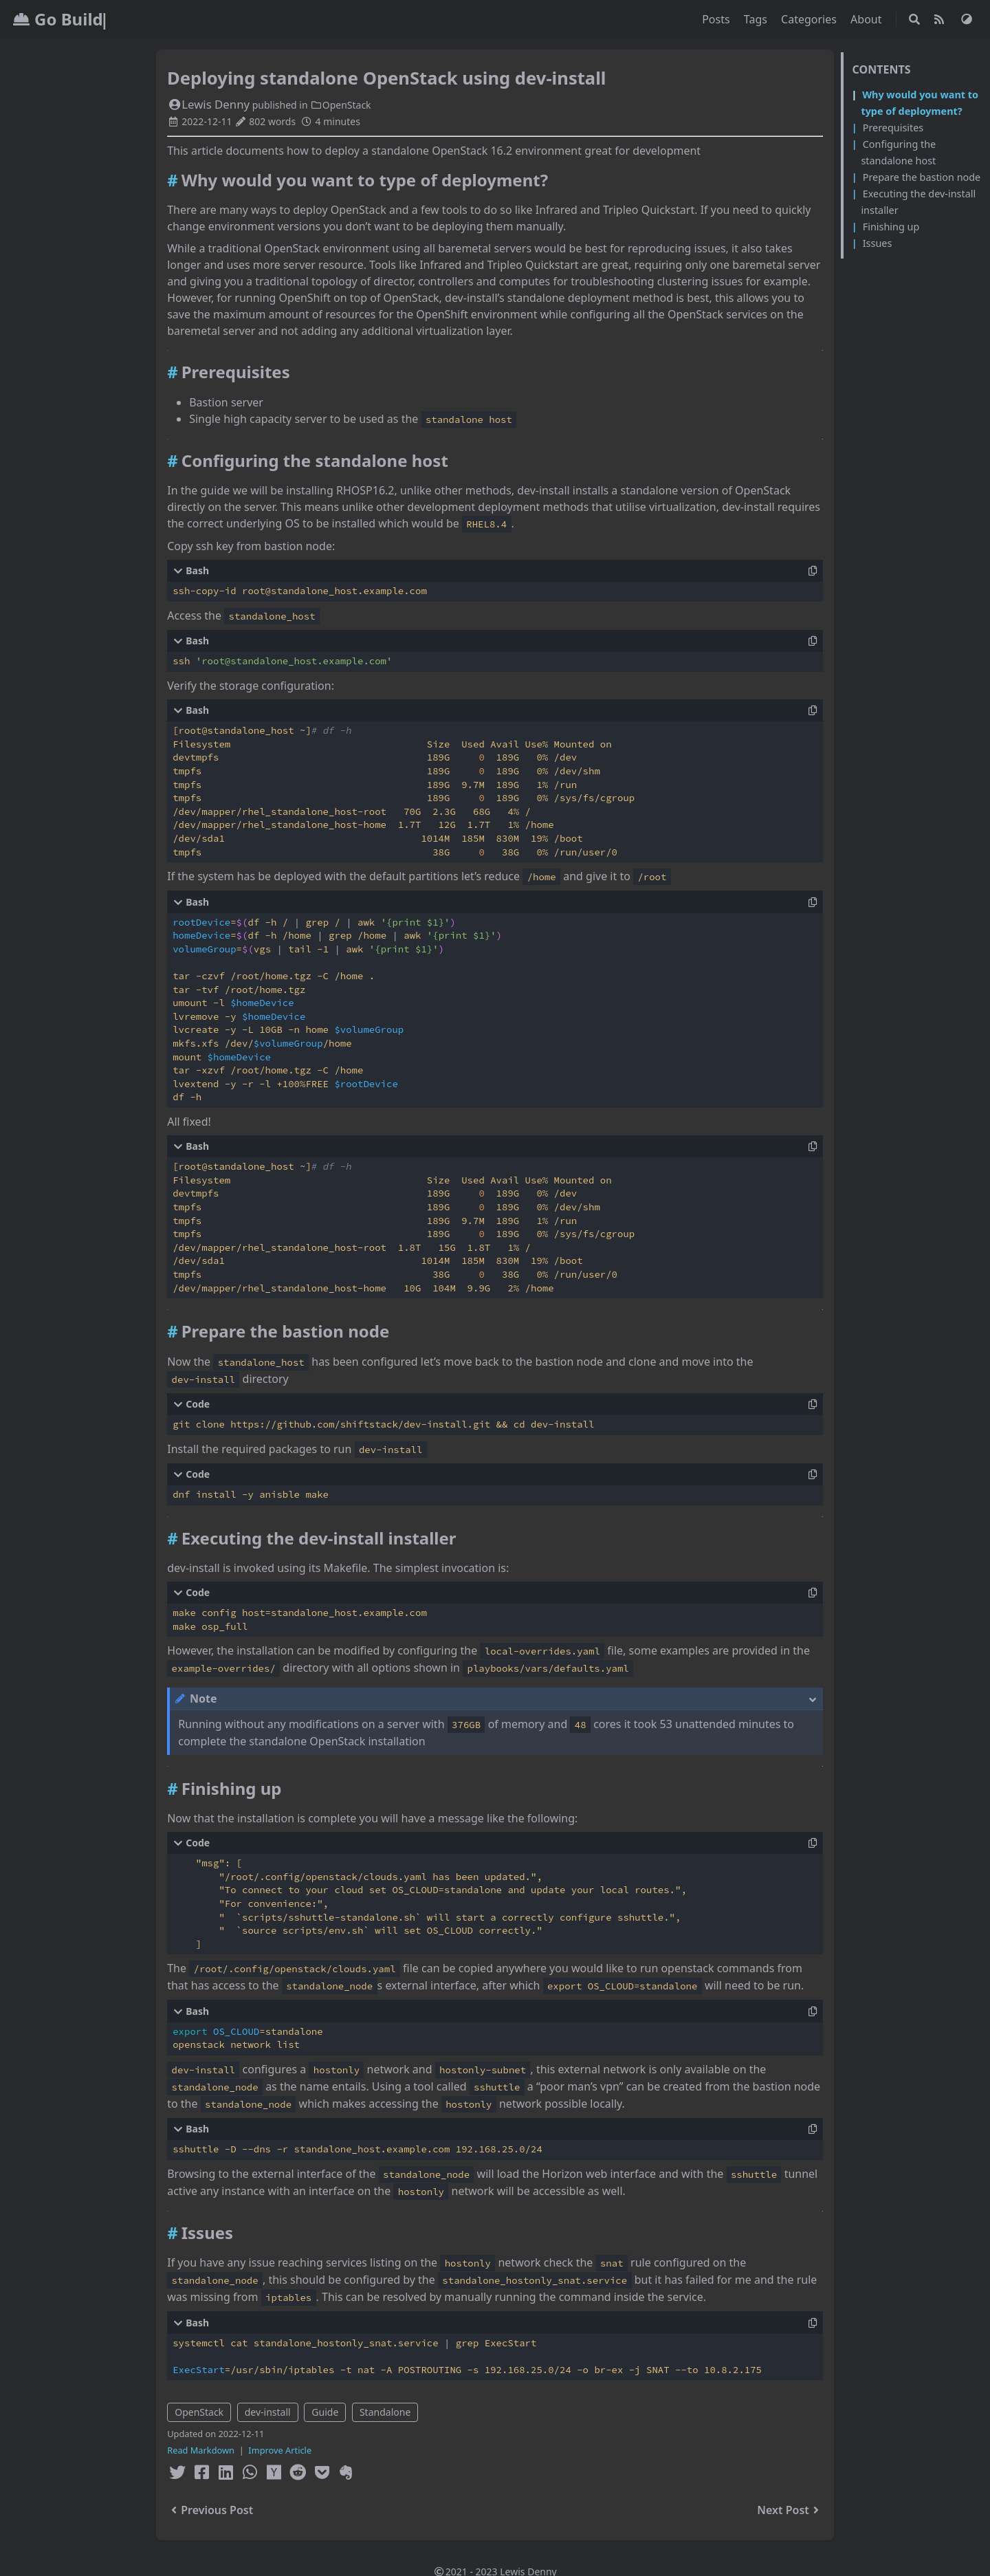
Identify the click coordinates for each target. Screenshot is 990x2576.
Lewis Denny (208, 104)
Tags (757, 19)
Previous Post (210, 2510)
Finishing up (891, 226)
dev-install (268, 2412)
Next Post (789, 2510)
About (867, 19)
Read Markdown (200, 2450)
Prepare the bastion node (922, 177)
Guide (324, 2412)
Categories (810, 19)
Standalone (385, 2412)
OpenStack (340, 104)
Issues (877, 243)
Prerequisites (893, 127)
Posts (717, 19)
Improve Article (279, 2450)
